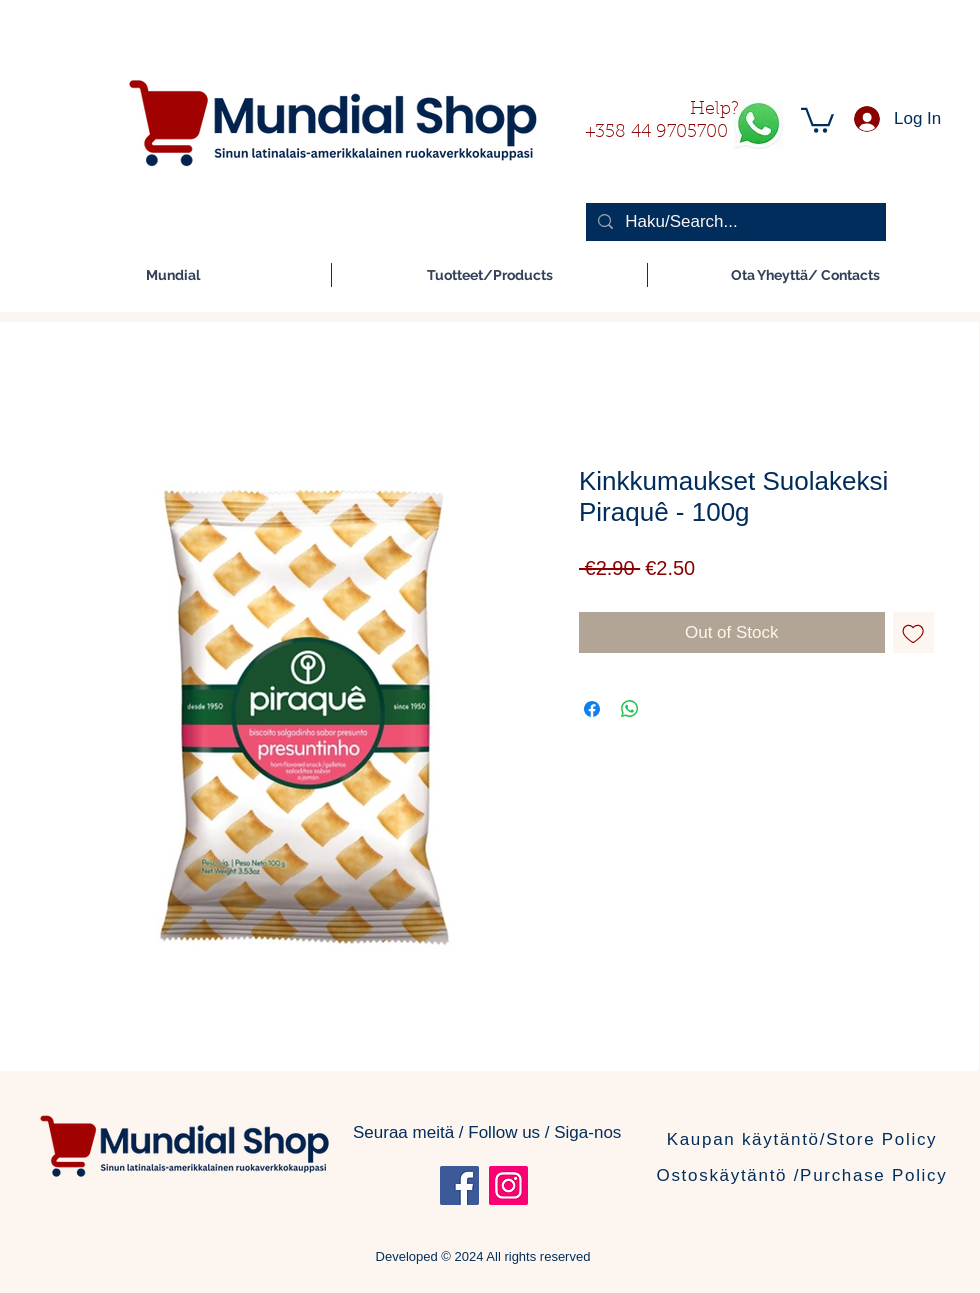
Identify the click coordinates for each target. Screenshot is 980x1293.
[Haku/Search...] (734, 222)
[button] (817, 119)
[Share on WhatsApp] (630, 709)
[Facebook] (459, 1185)
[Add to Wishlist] (914, 633)
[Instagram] (508, 1185)
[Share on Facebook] (592, 709)
